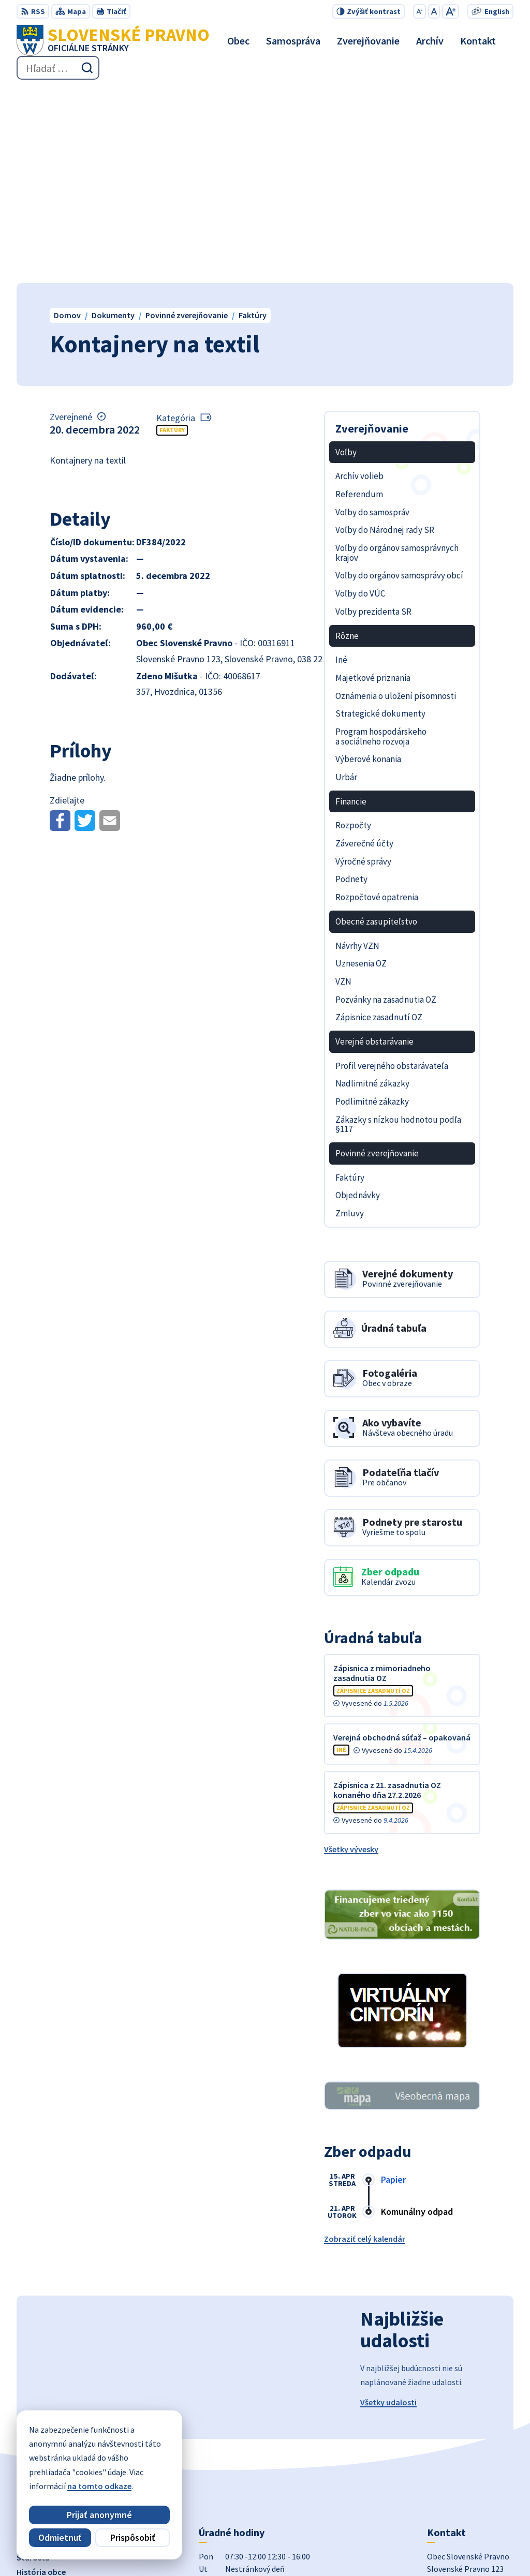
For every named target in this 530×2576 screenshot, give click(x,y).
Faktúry (172, 235)
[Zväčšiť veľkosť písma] (450, 11)
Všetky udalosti (388, 2207)
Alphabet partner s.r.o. (174, 2548)
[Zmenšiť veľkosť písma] (419, 11)
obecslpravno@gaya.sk (469, 2460)
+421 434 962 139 (456, 2448)
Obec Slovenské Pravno (323, 2548)
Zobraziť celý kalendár (364, 2044)
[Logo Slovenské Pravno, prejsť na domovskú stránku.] (113, 40)
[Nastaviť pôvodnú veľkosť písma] (434, 11)
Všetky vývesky (351, 1654)
